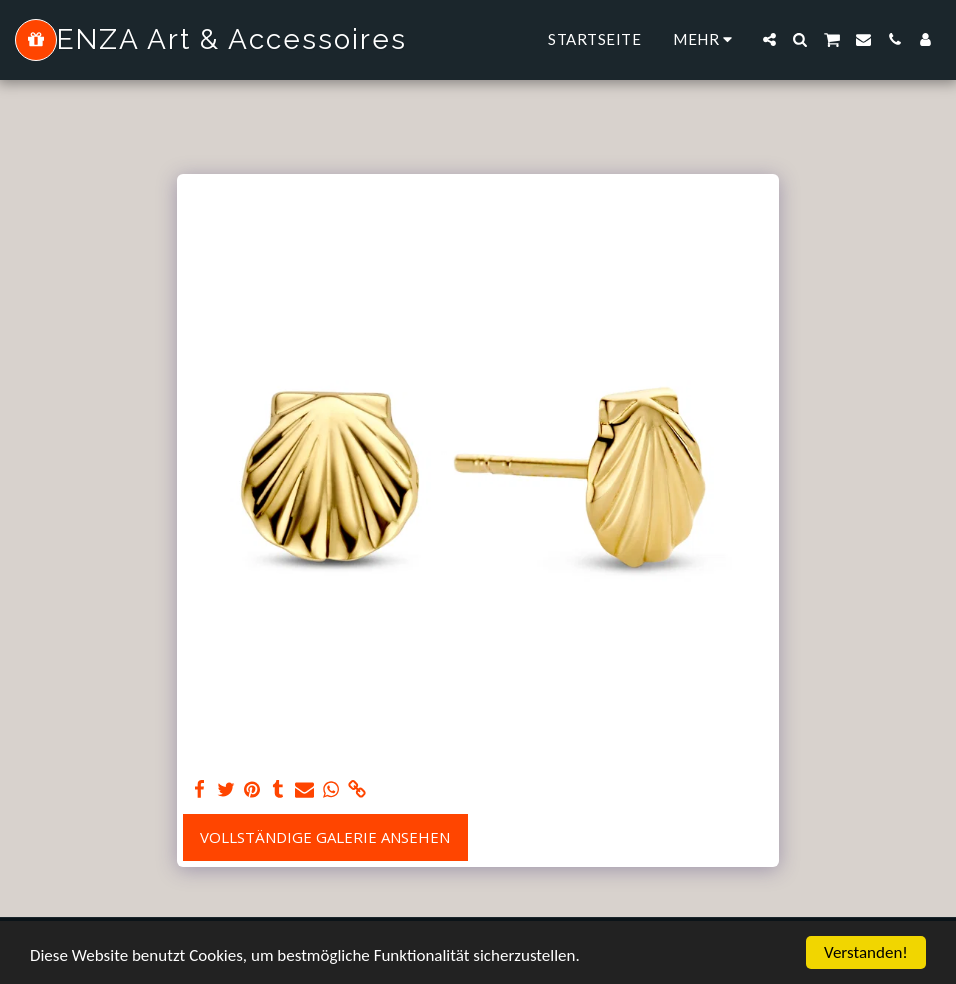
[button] (769, 39)
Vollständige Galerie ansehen (325, 837)
